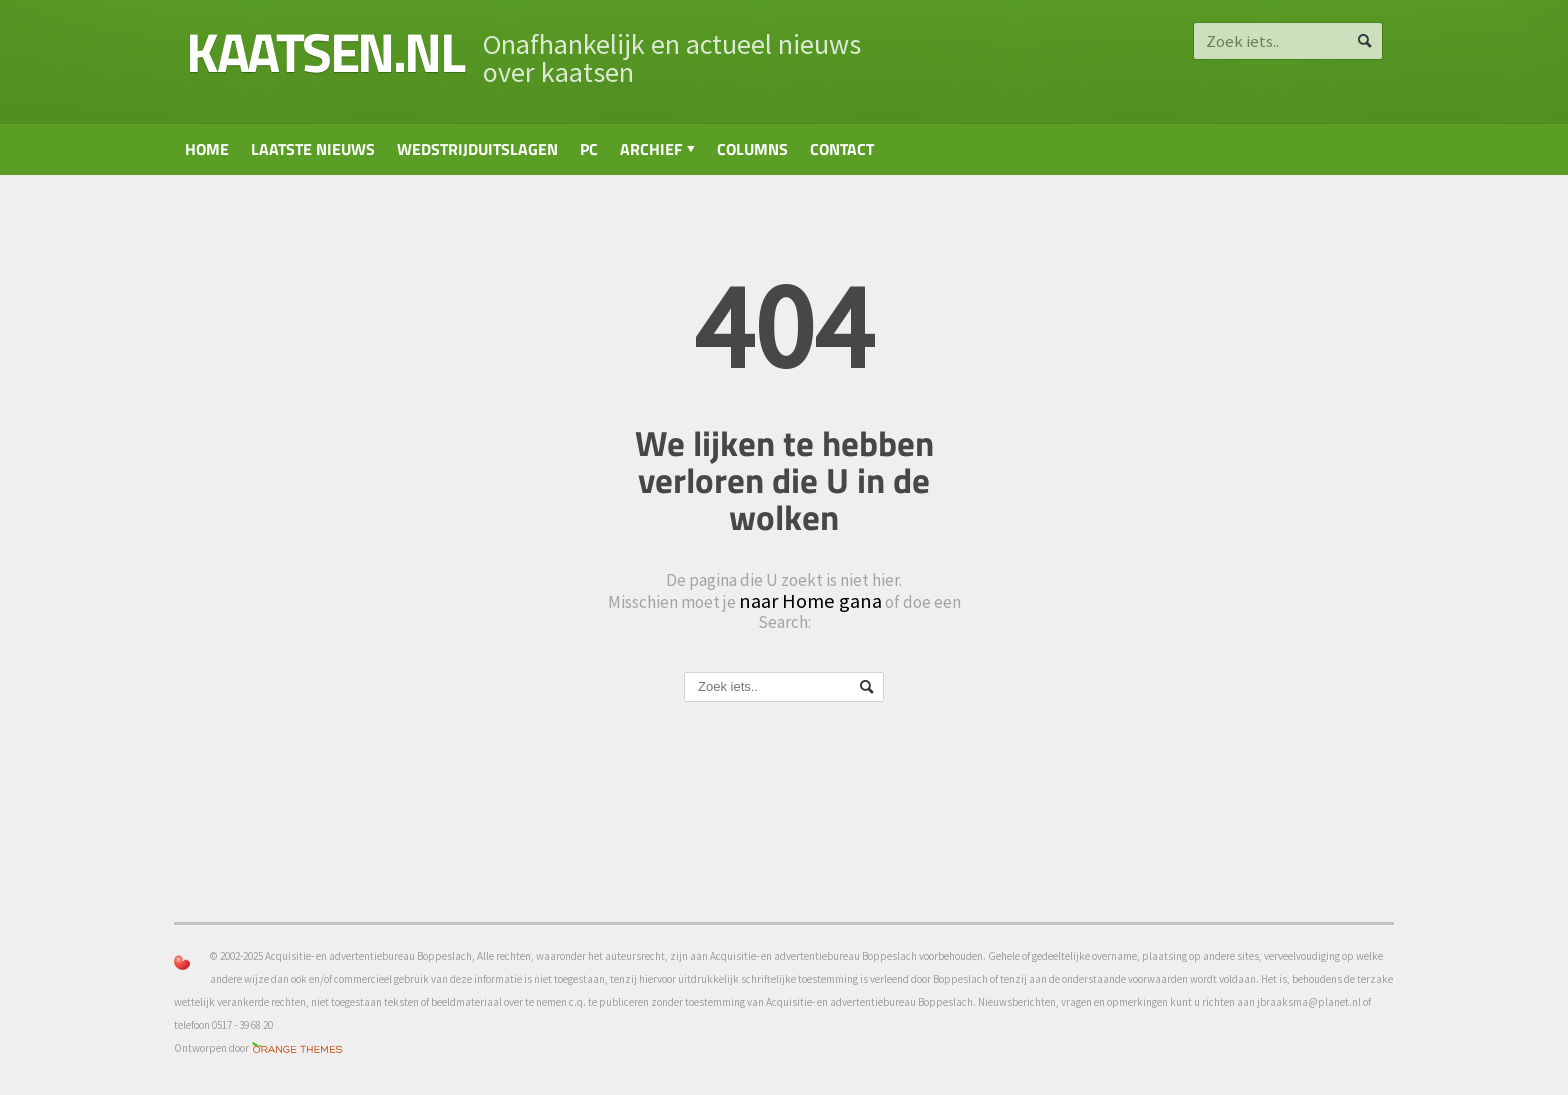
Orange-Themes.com (297, 1048)
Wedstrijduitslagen (477, 149)
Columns (752, 149)
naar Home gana (810, 601)
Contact (842, 149)
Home (207, 149)
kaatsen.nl (324, 51)
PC (589, 149)
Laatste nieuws (313, 149)
